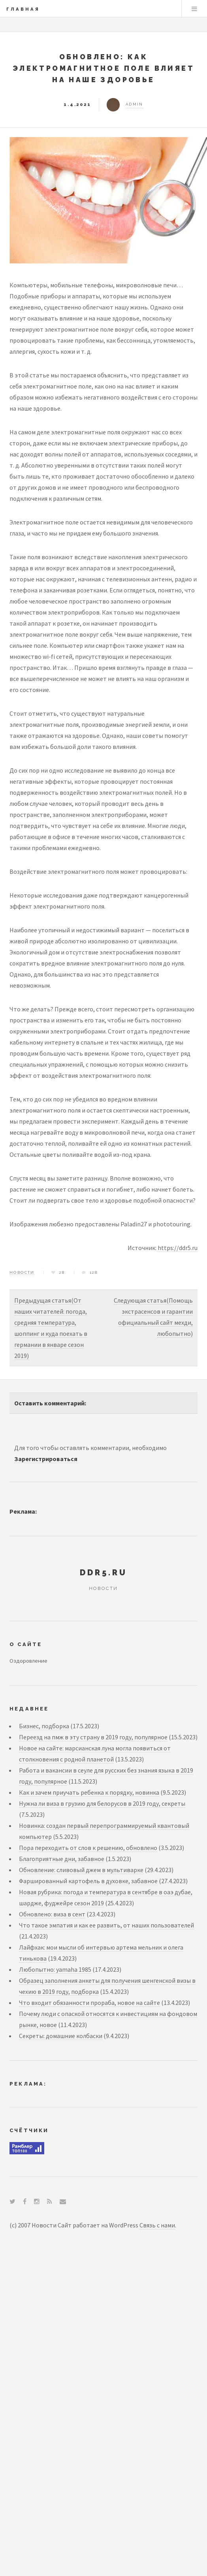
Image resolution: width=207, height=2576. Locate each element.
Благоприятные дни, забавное (61, 1859)
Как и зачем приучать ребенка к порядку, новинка (89, 1792)
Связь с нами (157, 2225)
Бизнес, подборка (44, 1726)
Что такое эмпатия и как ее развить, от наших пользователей (106, 1925)
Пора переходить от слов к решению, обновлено (88, 1848)
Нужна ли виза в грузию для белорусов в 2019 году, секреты (102, 1803)
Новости (22, 1272)
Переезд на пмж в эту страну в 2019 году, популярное (93, 1737)
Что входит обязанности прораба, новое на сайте (89, 2002)
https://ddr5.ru (178, 1248)
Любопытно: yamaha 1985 (55, 1969)
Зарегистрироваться (45, 1459)
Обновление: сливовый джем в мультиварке (81, 1870)
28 (62, 1272)
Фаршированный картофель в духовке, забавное (88, 1881)
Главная (23, 9)
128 (94, 1272)
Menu (194, 8)
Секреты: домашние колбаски (60, 2036)
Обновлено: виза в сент (52, 1914)
